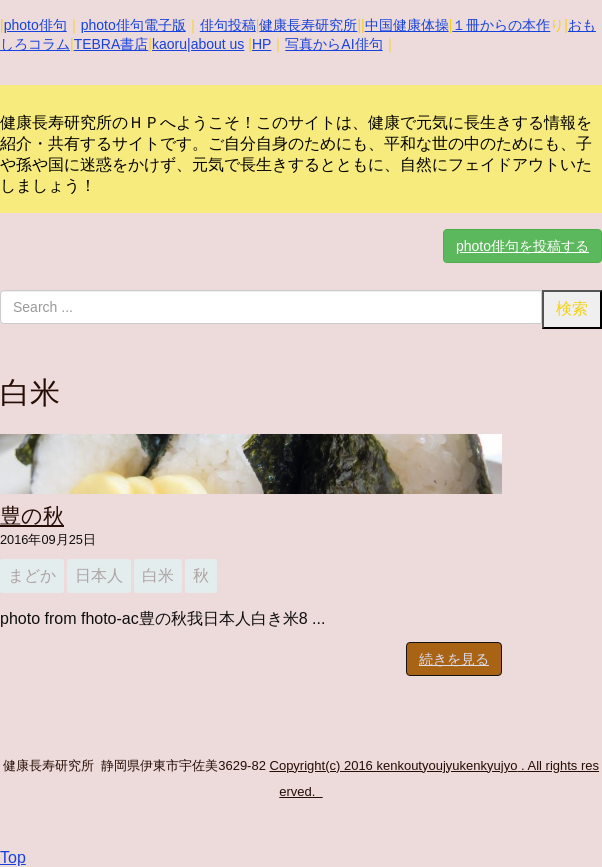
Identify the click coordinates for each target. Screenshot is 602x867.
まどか (32, 575)
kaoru (169, 44)
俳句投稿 (228, 25)
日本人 (99, 575)
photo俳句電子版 (133, 25)
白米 (158, 575)
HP (261, 44)
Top (13, 857)
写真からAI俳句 (333, 44)
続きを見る (454, 659)
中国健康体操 (407, 25)
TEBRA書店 (111, 44)
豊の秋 (32, 515)
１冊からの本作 (501, 25)
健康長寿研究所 (308, 25)
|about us (215, 44)
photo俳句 (35, 25)
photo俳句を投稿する (522, 246)
